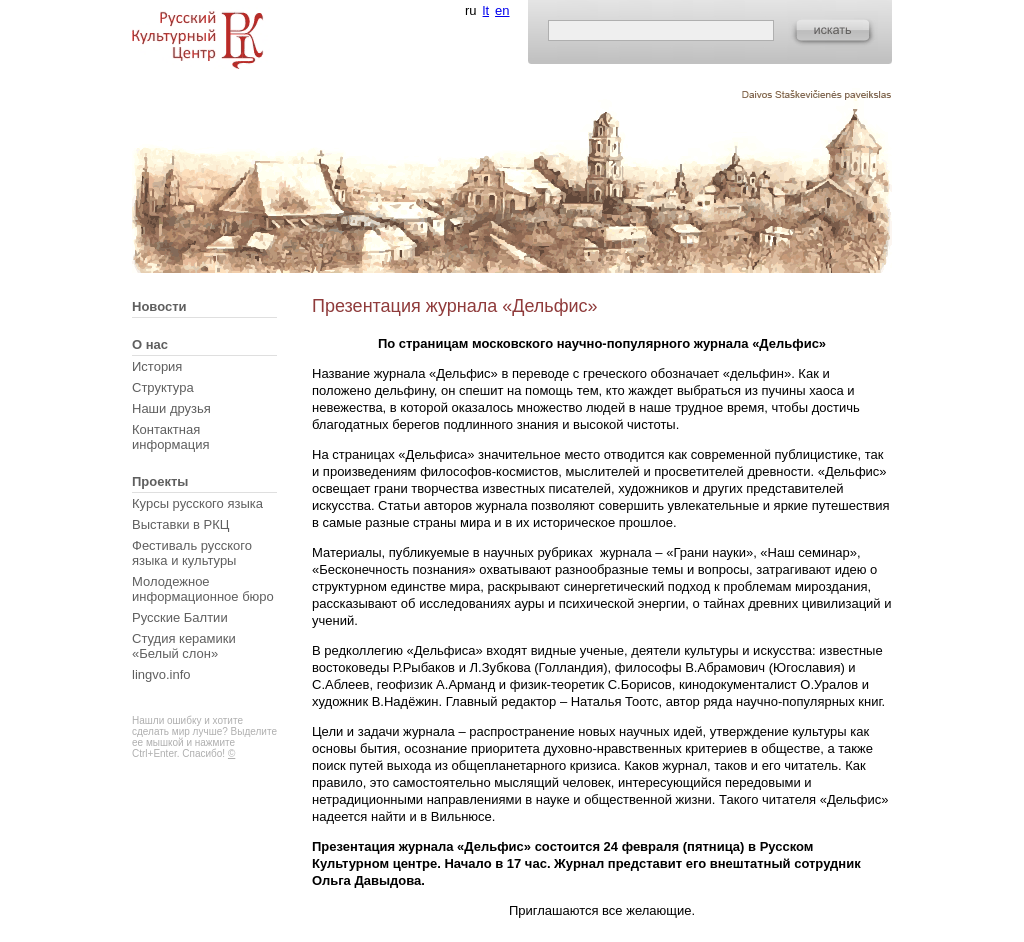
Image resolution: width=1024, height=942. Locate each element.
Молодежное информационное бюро (203, 589)
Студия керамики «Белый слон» (184, 646)
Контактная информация (171, 437)
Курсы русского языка (197, 503)
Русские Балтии (180, 617)
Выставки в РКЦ (180, 524)
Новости (159, 306)
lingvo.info (161, 674)
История (157, 366)
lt (486, 10)
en (502, 10)
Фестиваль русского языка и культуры (192, 553)
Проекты (160, 481)
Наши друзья (171, 408)
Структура (163, 387)
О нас (150, 344)
